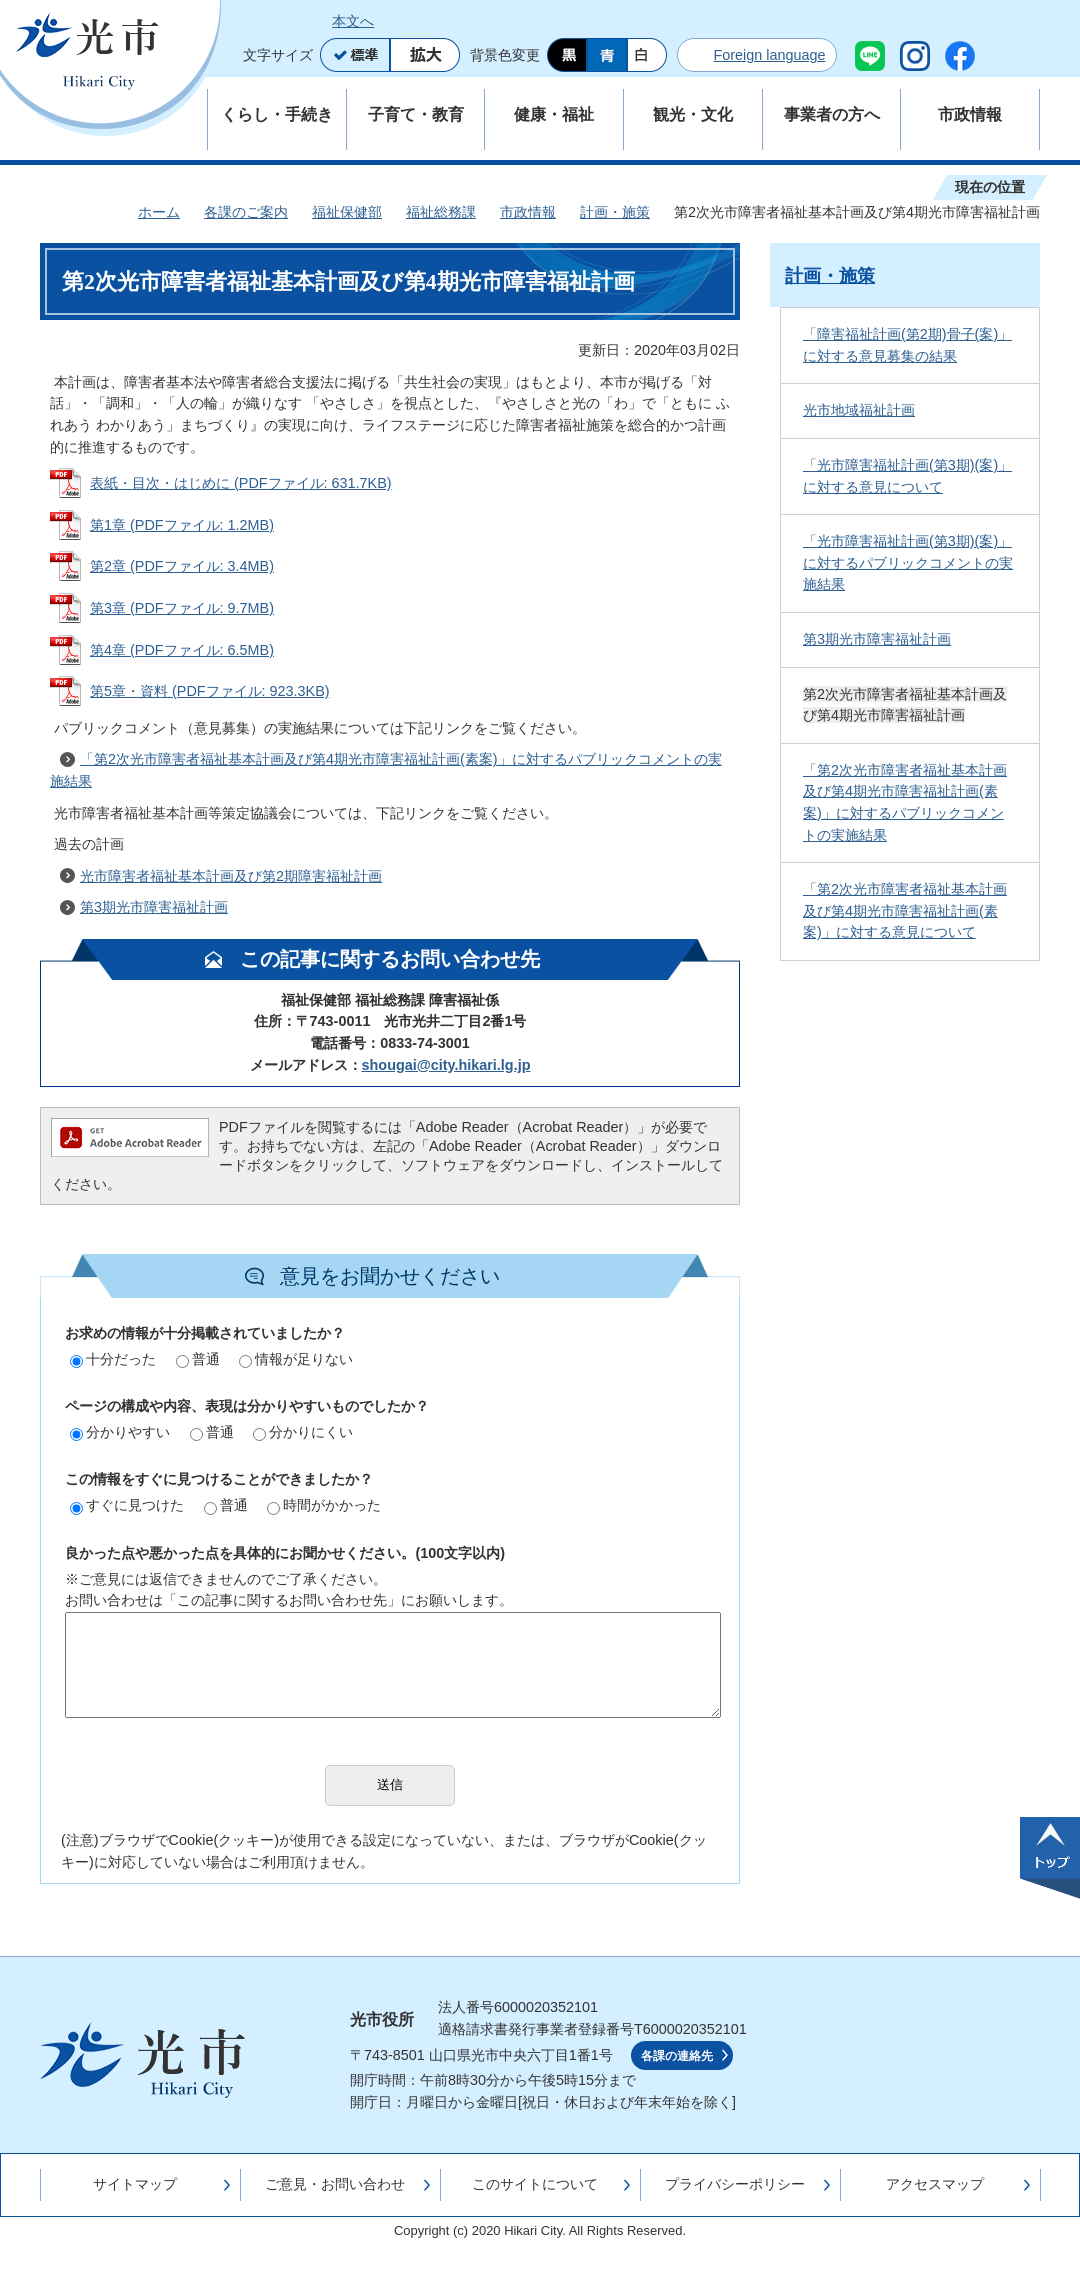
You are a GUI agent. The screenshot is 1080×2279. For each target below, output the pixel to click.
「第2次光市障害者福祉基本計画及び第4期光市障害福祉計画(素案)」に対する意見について (905, 910)
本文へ (353, 21)
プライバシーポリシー (735, 2184)
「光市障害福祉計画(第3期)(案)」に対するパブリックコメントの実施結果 (908, 562)
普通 (198, 1359)
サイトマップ (135, 2184)
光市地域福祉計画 (859, 410)
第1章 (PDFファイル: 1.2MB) (182, 525)
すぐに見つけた (127, 1505)
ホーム (159, 212)
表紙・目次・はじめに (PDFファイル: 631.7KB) (241, 483)
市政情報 (528, 212)
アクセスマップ (935, 2184)
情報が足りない (296, 1359)
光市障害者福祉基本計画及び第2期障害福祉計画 (231, 876)
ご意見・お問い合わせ (335, 2184)
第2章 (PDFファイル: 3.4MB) (182, 566)
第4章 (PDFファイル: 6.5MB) (182, 650)
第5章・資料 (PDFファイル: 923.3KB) (210, 691)
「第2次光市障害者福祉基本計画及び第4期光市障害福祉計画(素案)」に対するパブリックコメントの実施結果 (386, 770)
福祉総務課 (441, 212)
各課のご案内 (246, 212)
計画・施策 (615, 212)
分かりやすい (120, 1432)
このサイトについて (535, 2184)
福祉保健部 (347, 212)
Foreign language (769, 55)
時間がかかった (324, 1505)
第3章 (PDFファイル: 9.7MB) (182, 608)
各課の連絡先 (677, 2056)
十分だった (113, 1359)
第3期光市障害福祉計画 (154, 907)
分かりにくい (303, 1432)
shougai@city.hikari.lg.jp (446, 1065)
